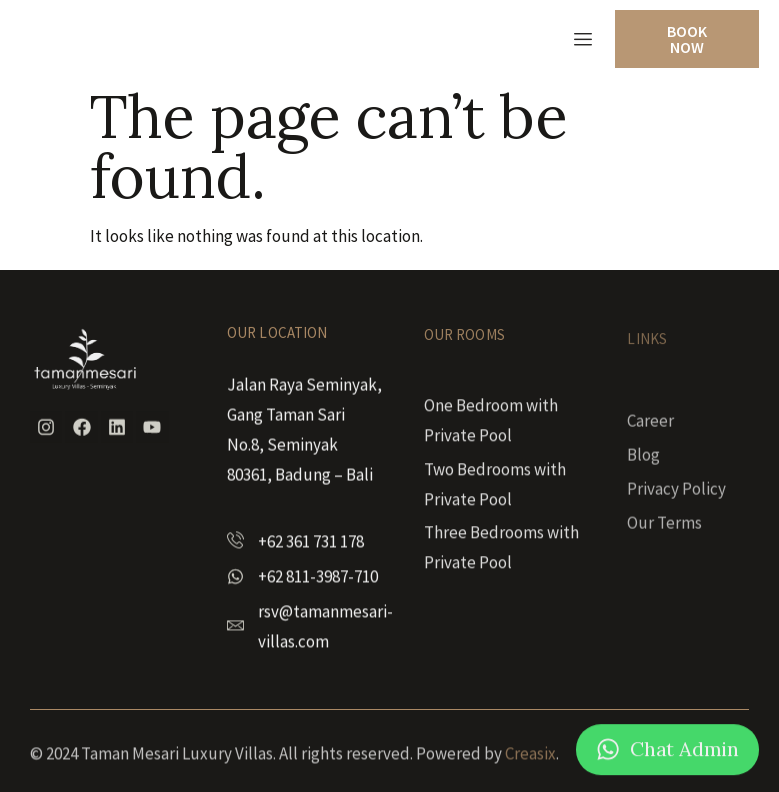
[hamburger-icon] (582, 39)
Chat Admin (684, 755)
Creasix (530, 764)
